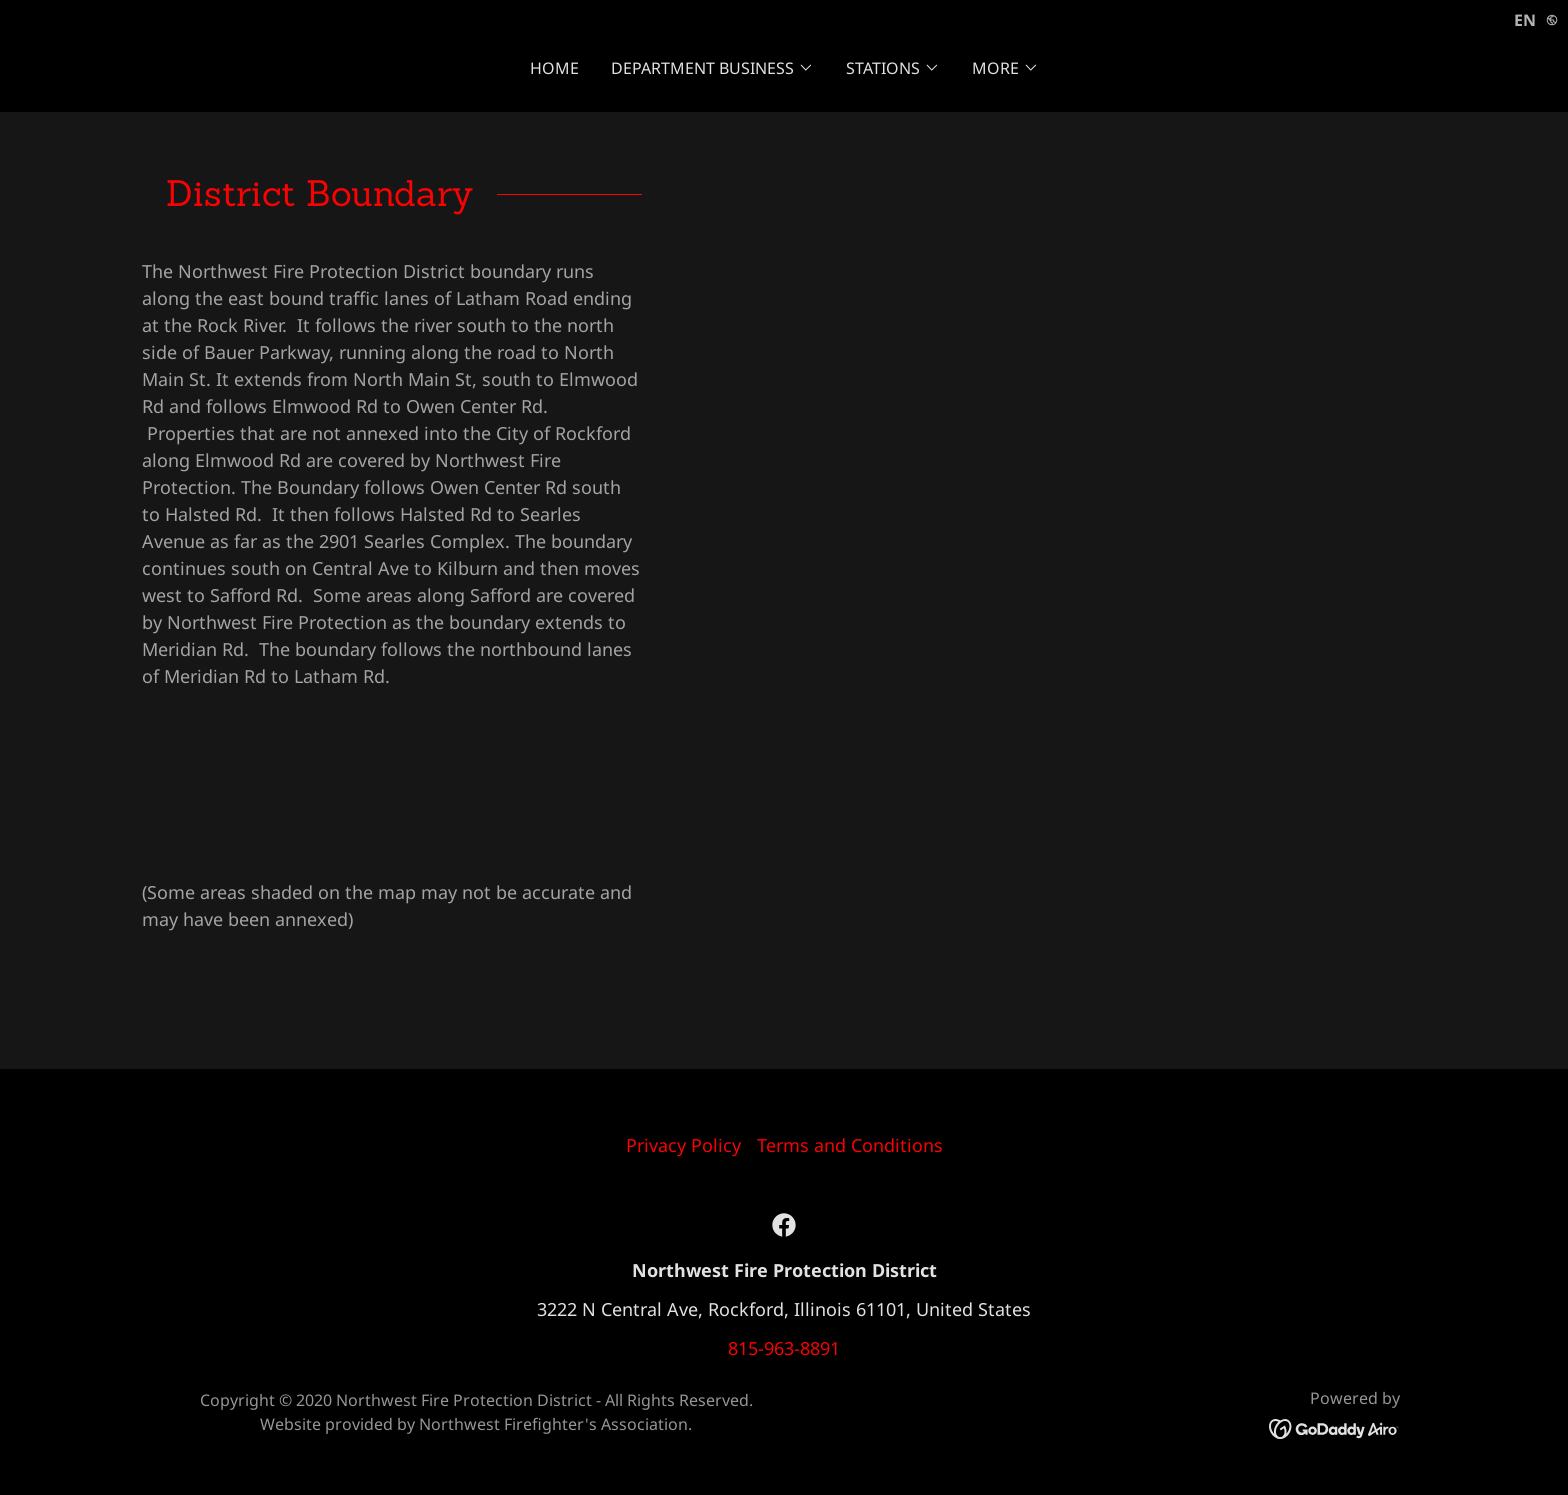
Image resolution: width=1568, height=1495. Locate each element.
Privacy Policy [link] (683, 1145)
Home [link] (554, 68)
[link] (784, 1225)
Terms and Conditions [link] (850, 1145)
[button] (712, 68)
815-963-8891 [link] (784, 1348)
